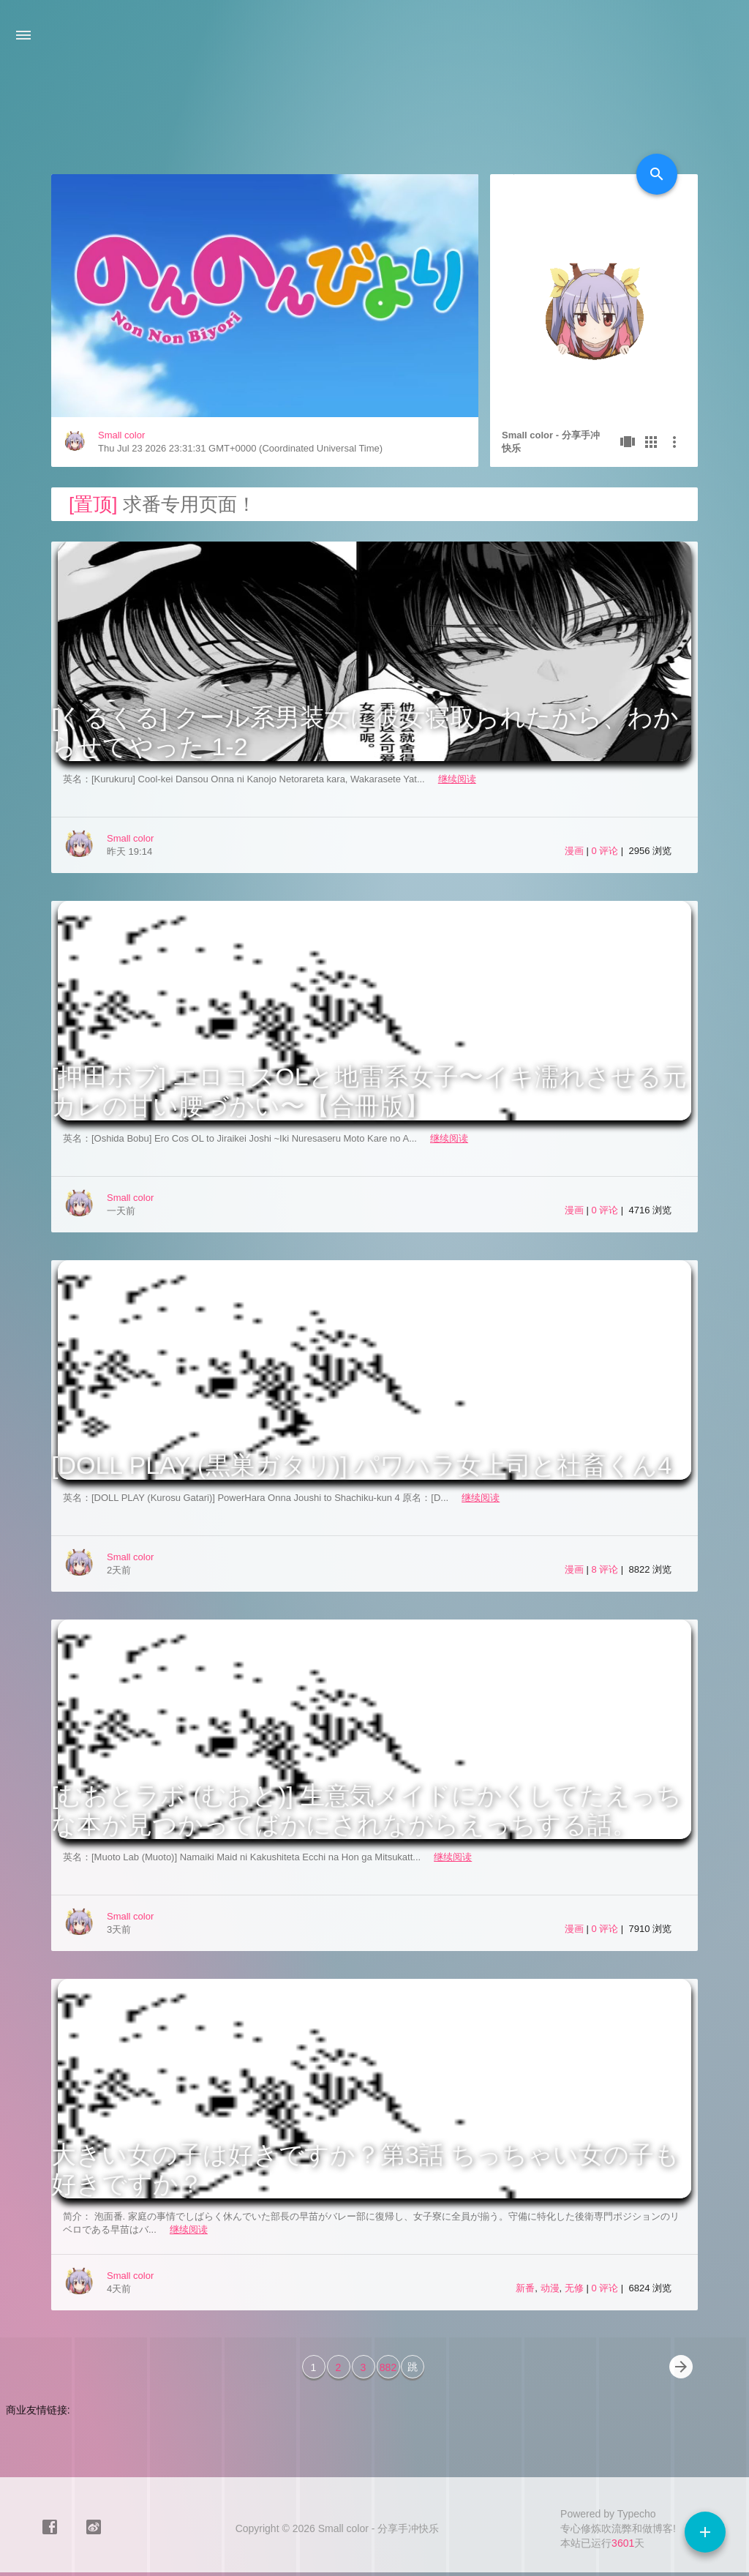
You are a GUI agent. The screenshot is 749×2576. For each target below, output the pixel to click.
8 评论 (605, 1569)
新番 (525, 2288)
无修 (574, 2288)
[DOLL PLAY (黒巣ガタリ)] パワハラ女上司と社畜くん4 (361, 1465)
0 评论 (605, 850)
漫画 (574, 850)
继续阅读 (457, 779)
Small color (121, 435)
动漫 (550, 2288)
